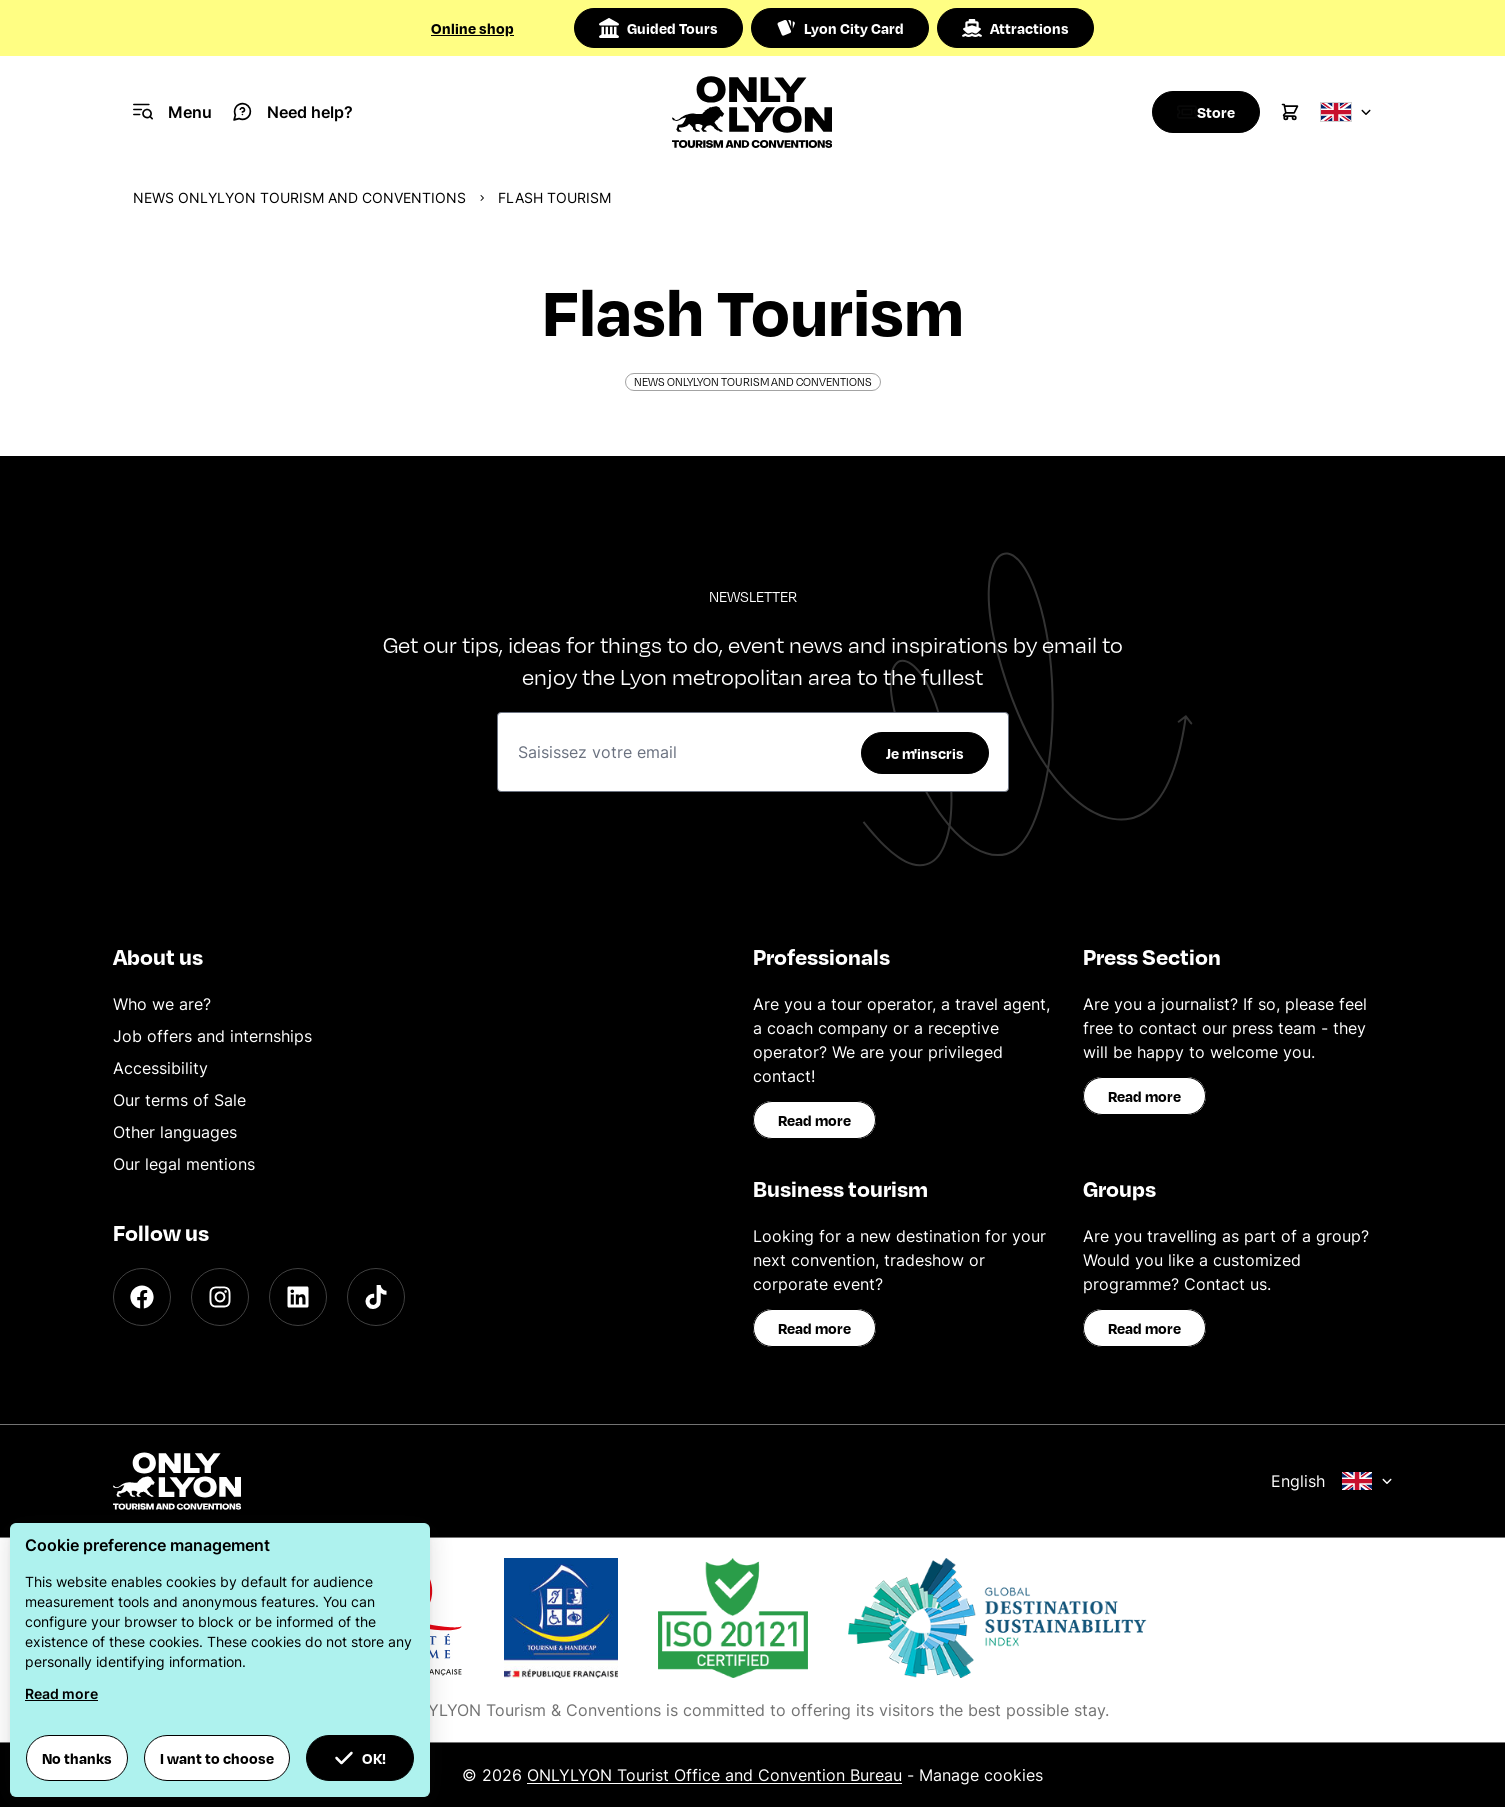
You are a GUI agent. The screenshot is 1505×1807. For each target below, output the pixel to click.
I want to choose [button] (217, 1758)
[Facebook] (142, 1297)
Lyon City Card (840, 28)
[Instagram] (220, 1297)
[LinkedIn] (298, 1297)
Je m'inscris (925, 753)
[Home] (752, 112)
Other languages (175, 1132)
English (1332, 1481)
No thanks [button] (77, 1758)
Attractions (1015, 28)
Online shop (472, 28)
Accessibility (160, 1068)
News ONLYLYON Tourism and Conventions (299, 197)
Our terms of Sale (179, 1100)
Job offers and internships (212, 1036)
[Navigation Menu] (172, 112)
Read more (814, 1120)
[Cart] (1290, 112)
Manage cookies (981, 1775)
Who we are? (162, 1004)
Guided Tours (658, 28)
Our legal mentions (184, 1164)
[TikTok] (376, 1297)
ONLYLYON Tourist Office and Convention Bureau (714, 1775)
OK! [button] (360, 1758)
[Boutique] (1200, 112)
